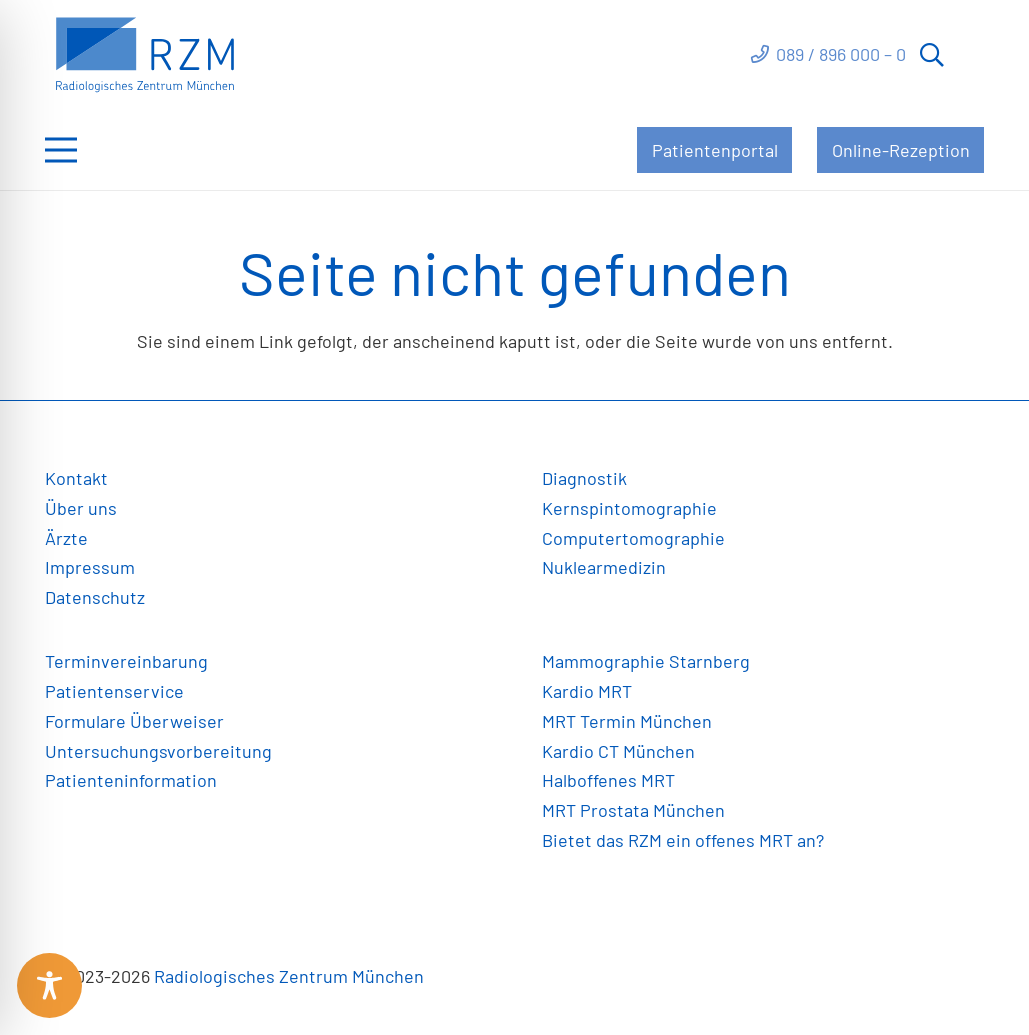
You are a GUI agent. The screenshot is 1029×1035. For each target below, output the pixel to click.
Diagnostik (584, 478)
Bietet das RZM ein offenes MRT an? (683, 840)
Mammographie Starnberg (646, 661)
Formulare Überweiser (134, 721)
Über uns (81, 508)
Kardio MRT (587, 691)
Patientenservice (114, 691)
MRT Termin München (627, 721)
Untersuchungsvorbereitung (158, 751)
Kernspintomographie (629, 508)
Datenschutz (95, 597)
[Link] (145, 55)
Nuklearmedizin (604, 567)
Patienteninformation (131, 780)
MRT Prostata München (633, 810)
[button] (932, 55)
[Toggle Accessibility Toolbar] (49, 985)
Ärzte (66, 538)
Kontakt (76, 478)
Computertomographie (633, 538)
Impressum (90, 567)
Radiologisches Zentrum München (289, 976)
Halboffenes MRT (608, 780)
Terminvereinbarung (126, 661)
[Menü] (61, 150)
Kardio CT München (618, 751)
